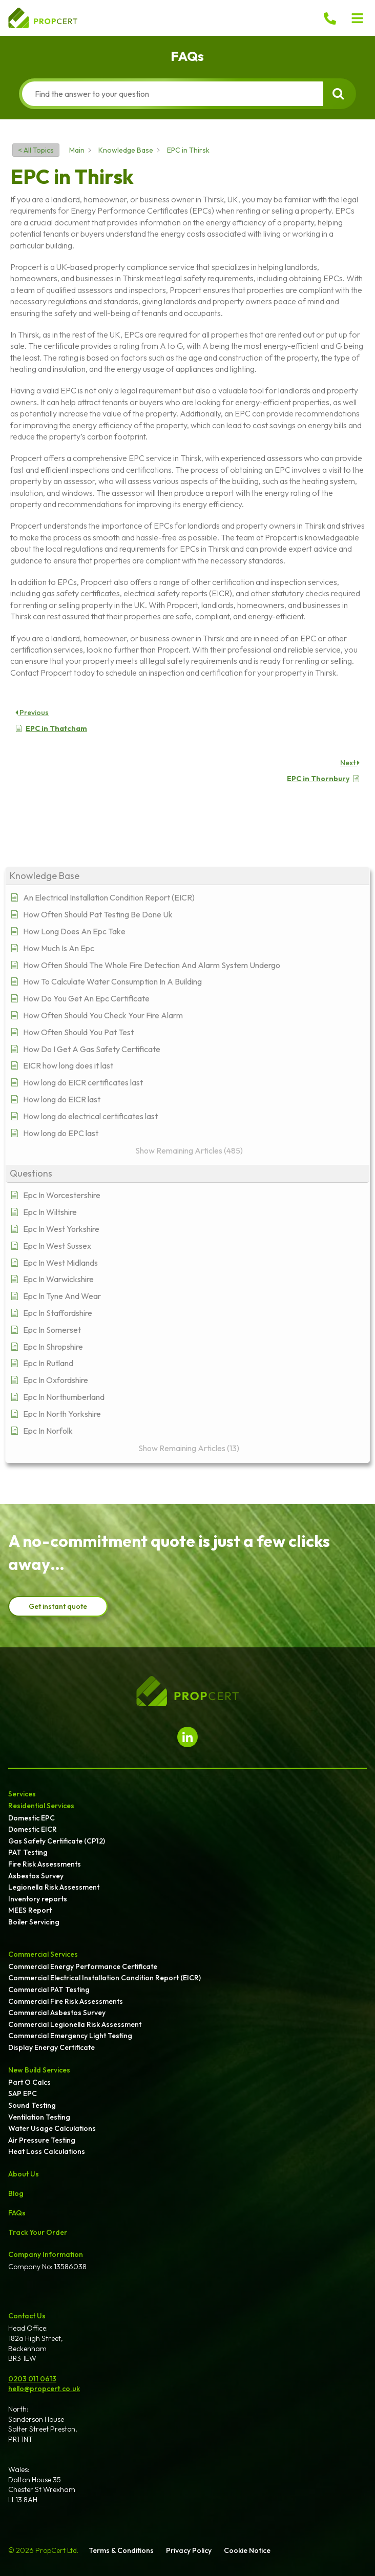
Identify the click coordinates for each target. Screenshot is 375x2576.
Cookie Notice (247, 2550)
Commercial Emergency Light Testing (70, 2035)
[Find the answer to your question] (172, 93)
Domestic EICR (32, 1829)
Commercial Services (43, 1954)
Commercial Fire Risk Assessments (65, 2001)
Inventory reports (37, 1898)
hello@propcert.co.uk (44, 2388)
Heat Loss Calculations (46, 2151)
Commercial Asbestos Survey (57, 2012)
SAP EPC (22, 2093)
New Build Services (39, 2070)
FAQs (17, 2212)
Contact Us (27, 2315)
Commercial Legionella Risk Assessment (74, 2024)
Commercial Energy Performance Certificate (82, 1966)
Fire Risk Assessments (44, 1864)
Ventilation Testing (39, 2117)
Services (22, 1793)
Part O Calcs (29, 2082)
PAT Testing (28, 1852)
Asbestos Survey (36, 1875)
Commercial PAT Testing (49, 1989)
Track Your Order (37, 2232)
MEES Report (30, 1910)
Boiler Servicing (33, 1921)
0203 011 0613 (32, 2378)
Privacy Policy (189, 2550)
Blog (16, 2193)
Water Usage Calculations (52, 2128)
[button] (357, 18)
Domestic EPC (31, 1818)
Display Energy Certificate (51, 2047)
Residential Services (41, 1805)
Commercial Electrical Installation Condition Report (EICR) (104, 1977)
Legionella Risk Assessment (53, 1887)
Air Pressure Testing (41, 2140)
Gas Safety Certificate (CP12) (56, 1841)
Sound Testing (32, 2105)
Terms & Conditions (121, 2550)
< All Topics (36, 150)
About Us (23, 2174)
